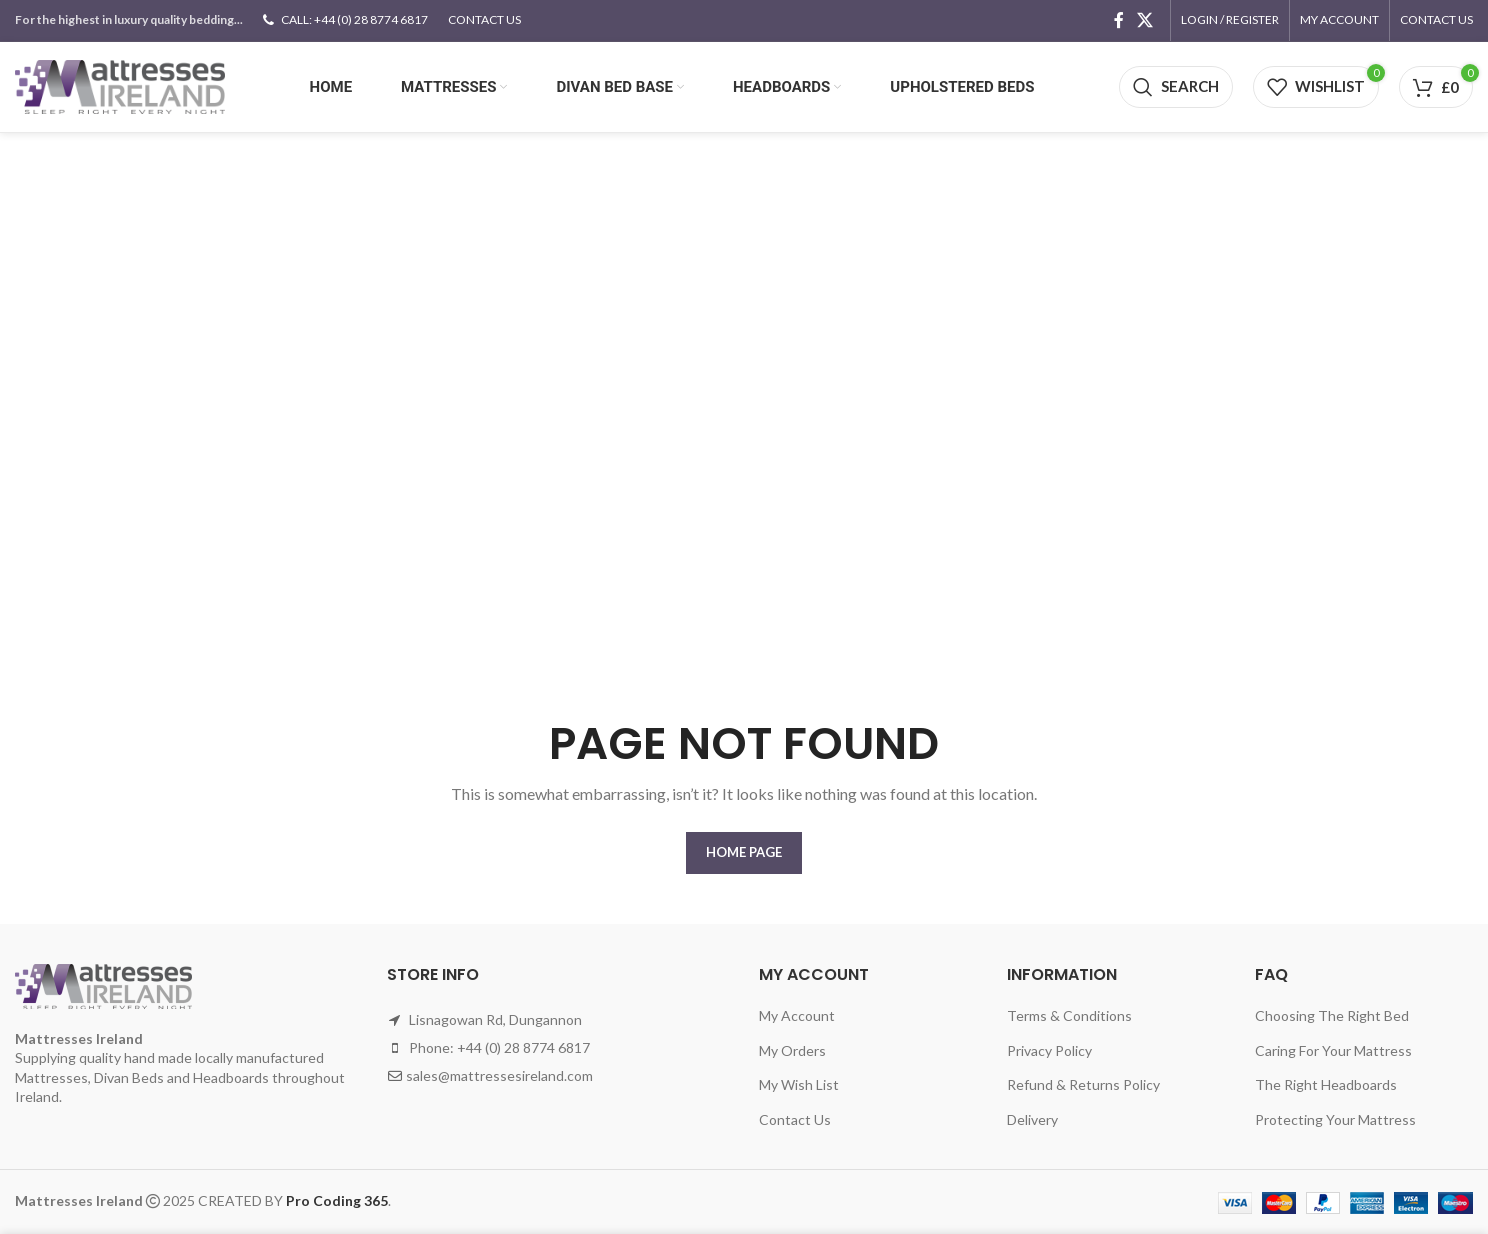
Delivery (1032, 1119)
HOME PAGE (744, 852)
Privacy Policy (1049, 1050)
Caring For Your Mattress (1333, 1050)
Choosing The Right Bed (1332, 1015)
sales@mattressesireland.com (499, 1075)
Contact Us (795, 1119)
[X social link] (1145, 20)
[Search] (1176, 87)
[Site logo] (120, 85)
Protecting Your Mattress (1335, 1119)
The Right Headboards (1326, 1084)
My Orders (792, 1050)
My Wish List (799, 1084)
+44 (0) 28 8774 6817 (523, 1047)
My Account (797, 1015)
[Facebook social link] (1118, 20)
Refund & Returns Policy (1083, 1084)
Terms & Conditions (1069, 1015)
